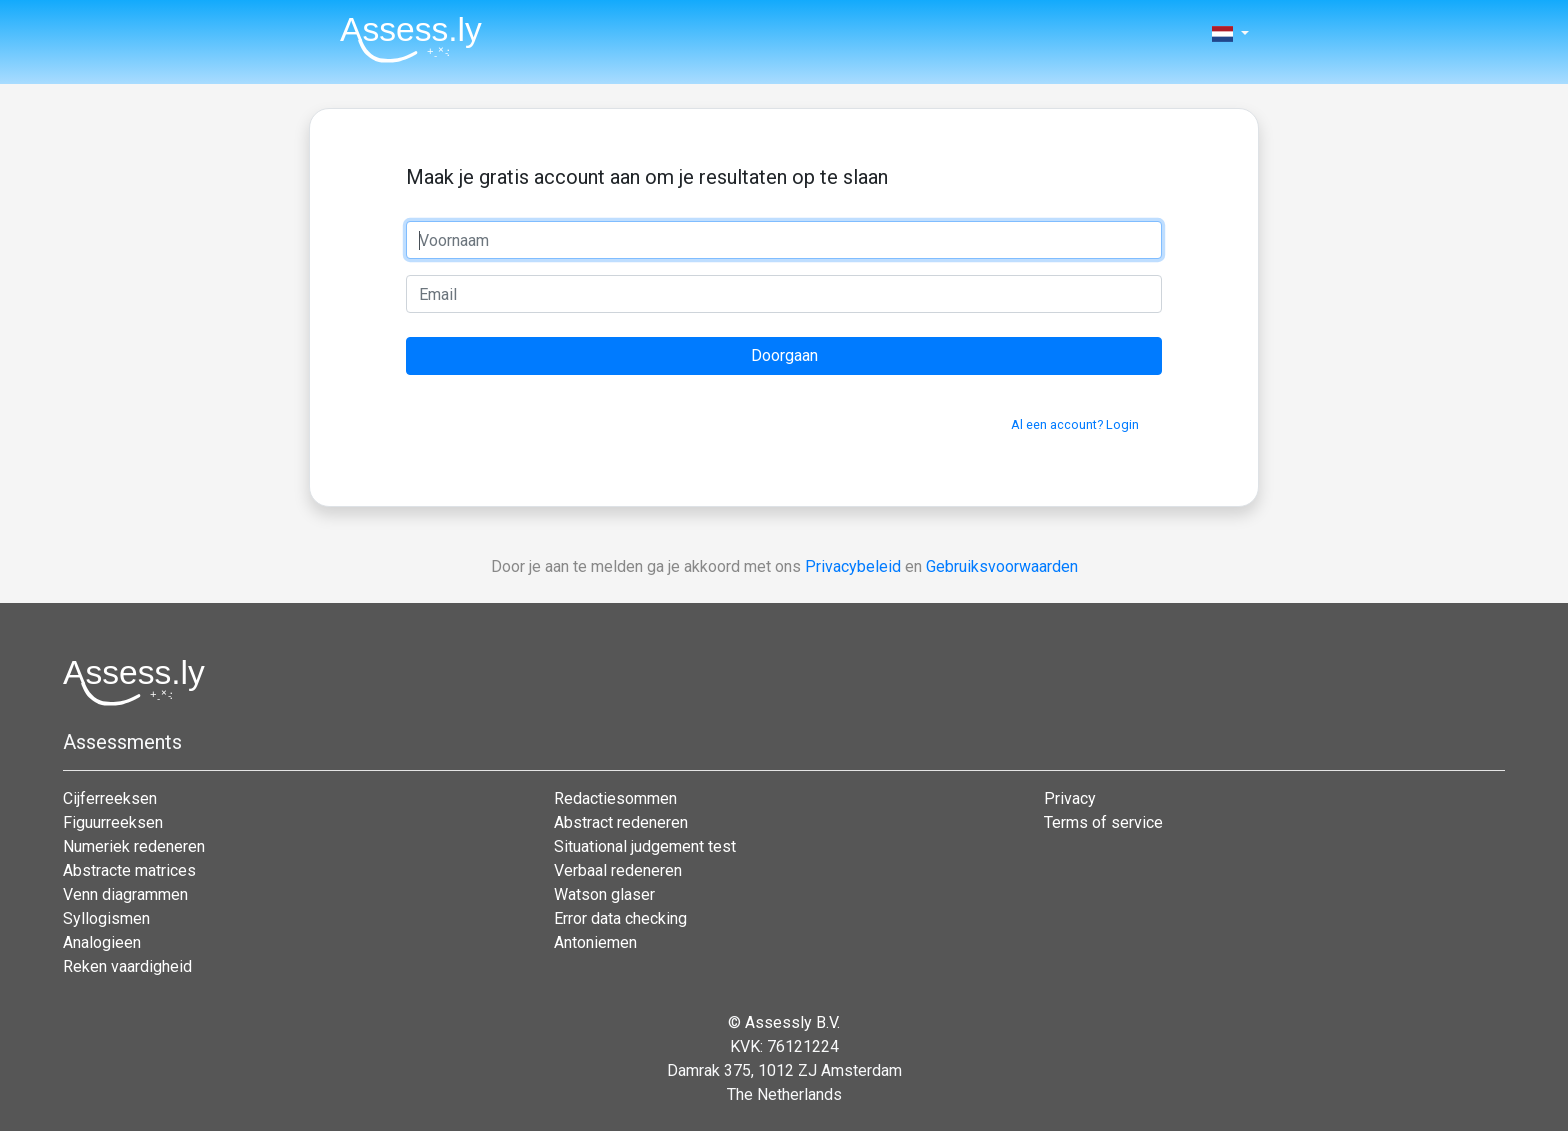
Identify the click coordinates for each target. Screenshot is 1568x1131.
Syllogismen (106, 918)
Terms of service (1103, 822)
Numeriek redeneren (134, 846)
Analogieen (102, 942)
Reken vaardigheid (127, 966)
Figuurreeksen (113, 822)
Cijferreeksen (110, 798)
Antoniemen (595, 942)
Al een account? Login (1075, 424)
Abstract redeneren (621, 822)
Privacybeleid (853, 566)
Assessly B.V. (792, 1022)
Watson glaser (604, 894)
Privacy (1070, 798)
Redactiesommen (615, 798)
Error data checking (620, 918)
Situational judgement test (645, 846)
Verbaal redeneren (618, 870)
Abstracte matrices (129, 870)
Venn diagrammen (125, 894)
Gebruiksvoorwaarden (1002, 566)
